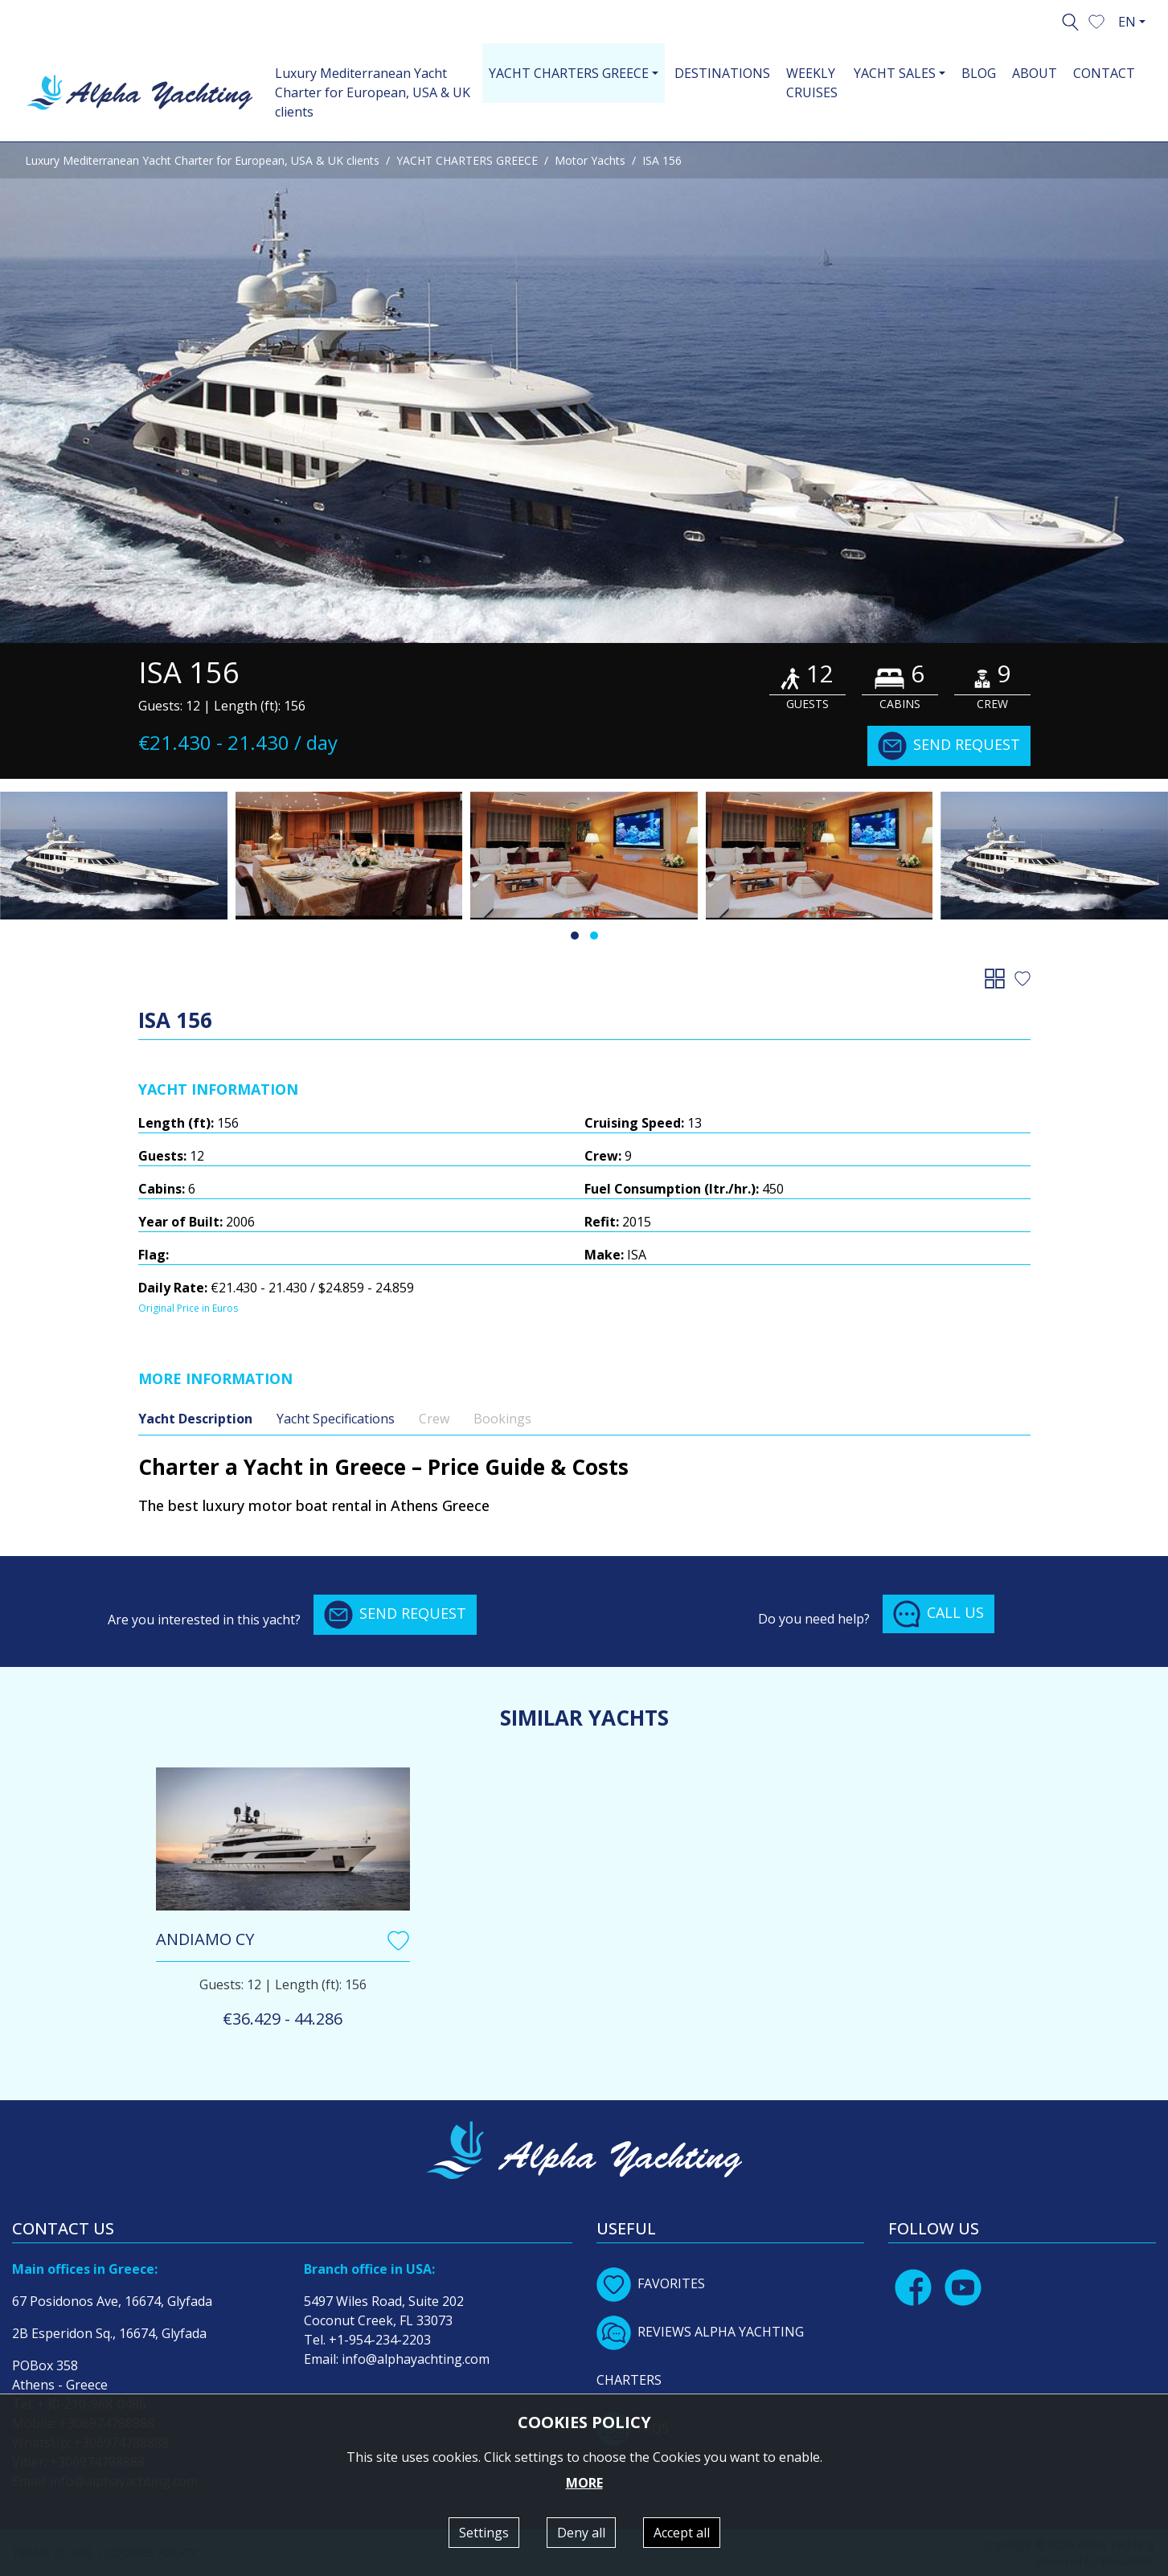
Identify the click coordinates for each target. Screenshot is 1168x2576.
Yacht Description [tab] (195, 1418)
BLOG (978, 73)
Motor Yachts (590, 160)
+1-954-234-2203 (380, 2340)
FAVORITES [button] (650, 2283)
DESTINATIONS (722, 73)
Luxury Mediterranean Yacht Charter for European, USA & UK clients (372, 92)
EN (1127, 22)
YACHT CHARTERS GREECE (467, 160)
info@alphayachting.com (416, 2359)
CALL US (938, 1614)
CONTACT (1104, 73)
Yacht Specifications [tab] (336, 1418)
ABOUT (1034, 73)
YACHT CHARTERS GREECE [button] (569, 73)
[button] (1096, 20)
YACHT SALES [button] (895, 73)
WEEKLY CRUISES (812, 82)
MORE (584, 2483)
